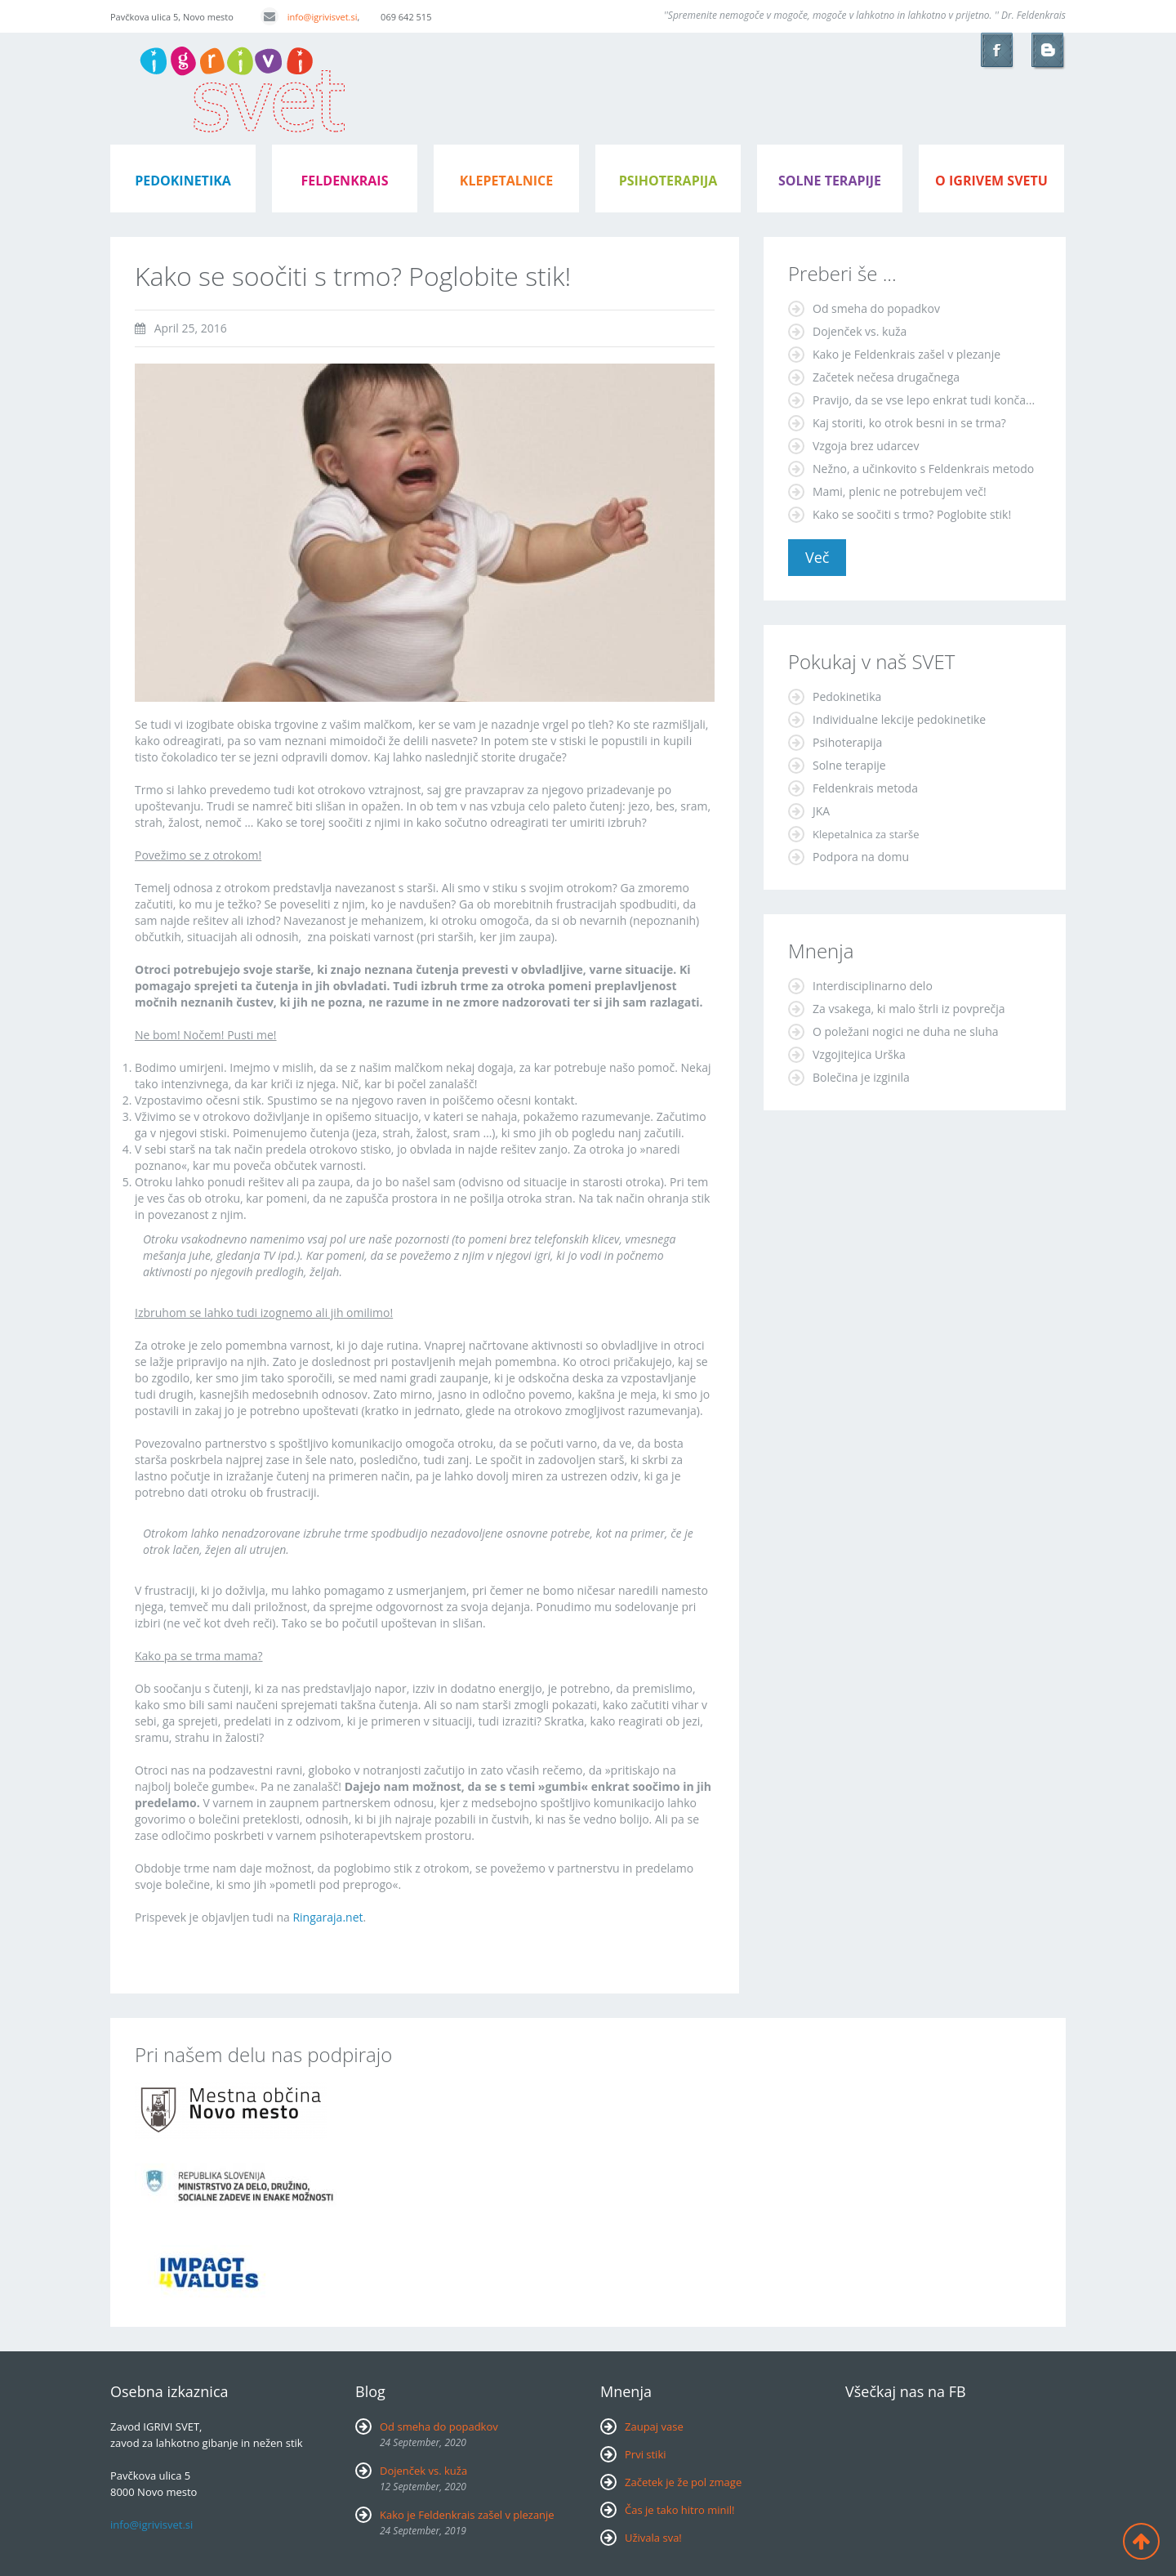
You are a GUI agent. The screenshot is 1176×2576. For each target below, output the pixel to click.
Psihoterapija (847, 742)
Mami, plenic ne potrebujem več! (900, 491)
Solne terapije (829, 181)
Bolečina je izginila (861, 1077)
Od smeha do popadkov (876, 308)
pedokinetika (183, 181)
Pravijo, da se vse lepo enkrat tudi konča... (924, 400)
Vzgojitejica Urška (859, 1054)
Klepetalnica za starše (866, 834)
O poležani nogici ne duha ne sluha (906, 1031)
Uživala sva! (653, 2537)
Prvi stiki (645, 2454)
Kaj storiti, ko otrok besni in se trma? (909, 423)
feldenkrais (345, 181)
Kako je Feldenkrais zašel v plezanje (906, 354)
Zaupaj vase (654, 2426)
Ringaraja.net (327, 1917)
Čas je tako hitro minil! (680, 2509)
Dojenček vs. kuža (859, 331)
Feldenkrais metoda (865, 788)
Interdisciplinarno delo (873, 985)
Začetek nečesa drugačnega (886, 377)
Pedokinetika (847, 696)
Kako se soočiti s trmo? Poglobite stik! (912, 514)
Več (817, 557)
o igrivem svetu (991, 181)
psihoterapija (668, 181)
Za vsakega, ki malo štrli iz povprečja (909, 1008)
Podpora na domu (861, 856)
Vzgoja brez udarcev (866, 445)
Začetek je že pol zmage (683, 2482)
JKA (821, 811)
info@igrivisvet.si (309, 17)
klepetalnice (506, 181)
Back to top (1141, 2541)
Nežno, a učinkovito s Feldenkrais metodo (923, 468)
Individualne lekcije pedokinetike (899, 719)
